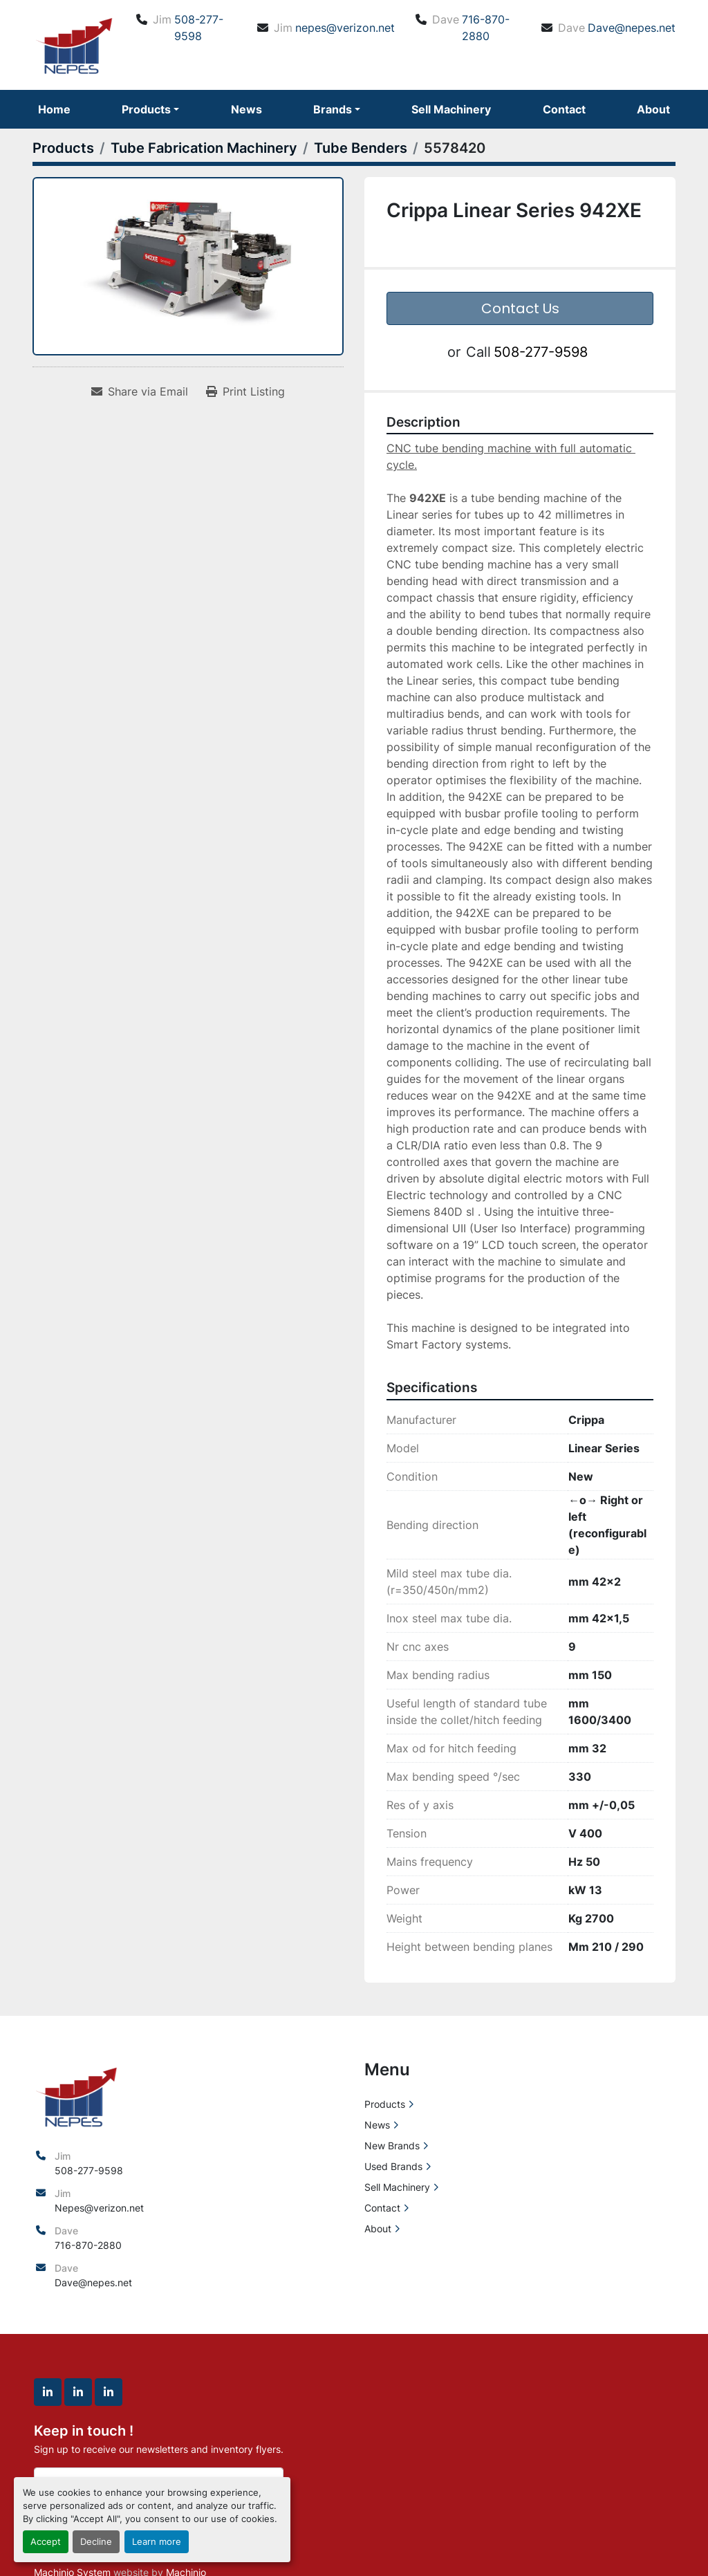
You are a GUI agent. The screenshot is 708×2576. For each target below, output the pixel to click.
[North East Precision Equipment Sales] (76, 2095)
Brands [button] (332, 109)
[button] (150, 109)
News (246, 109)
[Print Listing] (245, 391)
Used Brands (393, 2166)
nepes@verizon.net (345, 28)
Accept (45, 2542)
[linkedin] (48, 2392)
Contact (564, 109)
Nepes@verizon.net (99, 2208)
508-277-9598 (198, 27)
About (653, 109)
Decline (96, 2542)
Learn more (156, 2542)
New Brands (392, 2145)
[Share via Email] (139, 391)
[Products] (63, 148)
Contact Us (520, 308)
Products (146, 109)
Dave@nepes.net (632, 28)
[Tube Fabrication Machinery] (204, 148)
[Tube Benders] (360, 148)
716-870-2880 (486, 27)
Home (54, 109)
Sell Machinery (451, 109)
